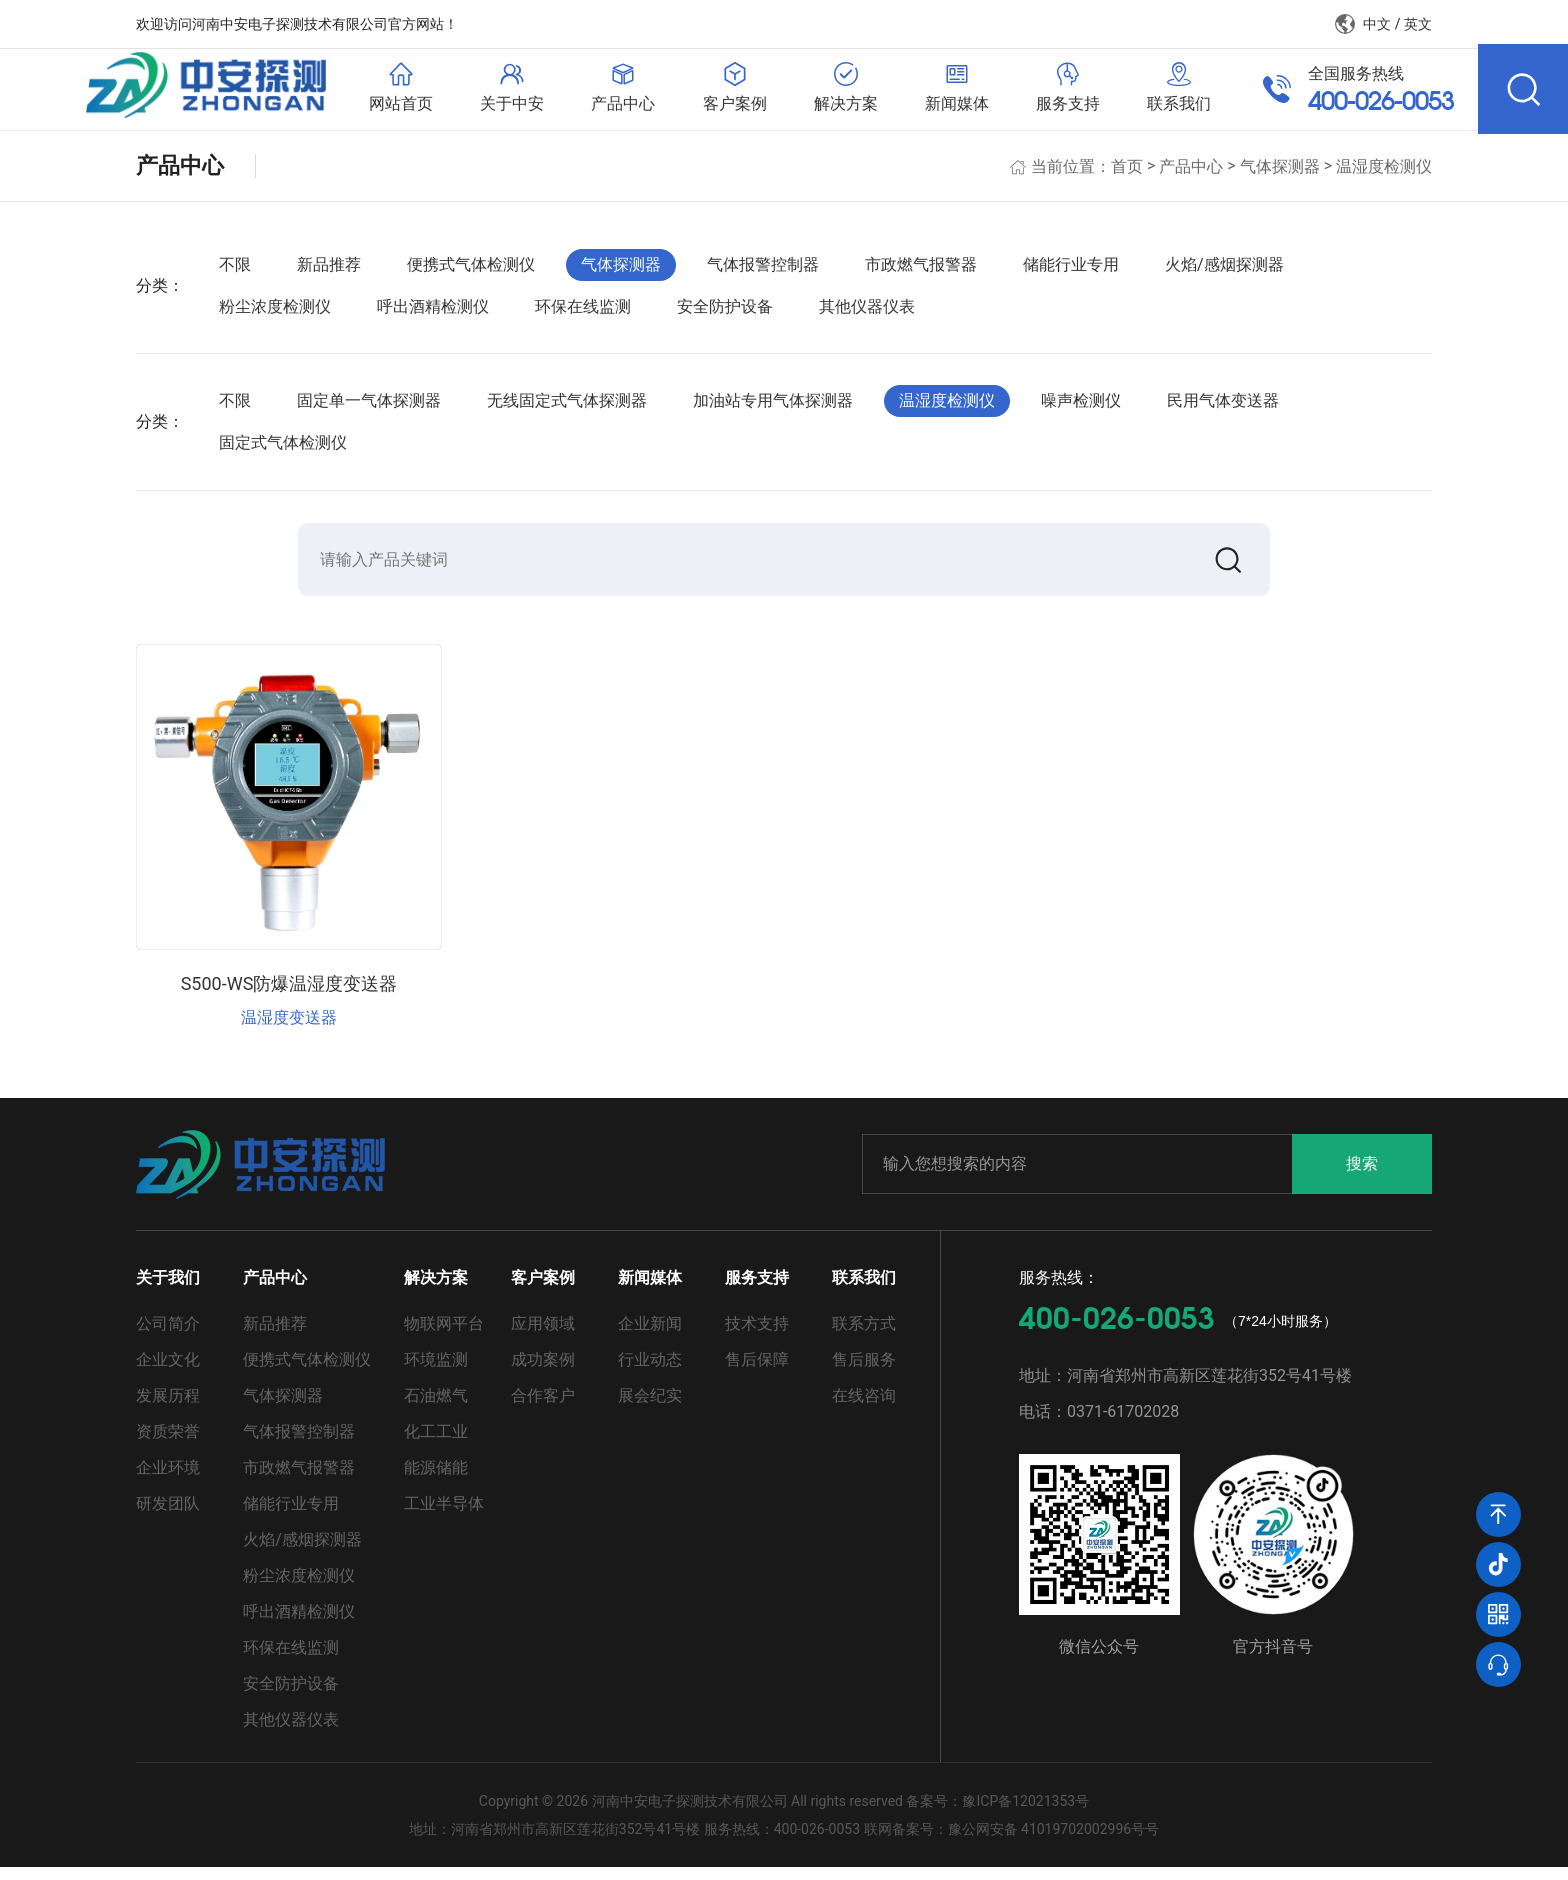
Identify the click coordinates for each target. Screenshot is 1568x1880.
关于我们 (168, 1290)
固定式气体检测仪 (283, 451)
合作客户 (543, 1408)
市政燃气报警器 (921, 273)
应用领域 (543, 1336)
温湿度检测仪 (1384, 174)
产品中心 (1191, 174)
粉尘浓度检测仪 (275, 315)
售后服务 (864, 1372)
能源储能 (436, 1480)
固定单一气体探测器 (369, 409)
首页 (1127, 174)
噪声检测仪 (1081, 409)
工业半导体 (444, 1516)
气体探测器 (1280, 174)
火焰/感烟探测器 (1224, 273)
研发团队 (168, 1516)
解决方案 (436, 1290)
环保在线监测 (583, 315)
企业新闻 (650, 1336)
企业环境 (168, 1480)
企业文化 (168, 1372)
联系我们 (864, 1290)
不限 (235, 273)
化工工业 (436, 1444)
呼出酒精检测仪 (433, 315)
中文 (1377, 24)
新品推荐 (329, 273)
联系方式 (864, 1336)
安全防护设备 (725, 315)
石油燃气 (436, 1408)
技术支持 (757, 1336)
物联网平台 (444, 1336)
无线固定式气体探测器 (567, 409)
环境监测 (436, 1372)
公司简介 (168, 1336)
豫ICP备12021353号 (1025, 1814)
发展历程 (168, 1408)
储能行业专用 (1071, 273)
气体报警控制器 (763, 273)
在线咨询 (864, 1408)
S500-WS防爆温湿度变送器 (289, 996)
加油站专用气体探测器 (773, 409)
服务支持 (757, 1290)
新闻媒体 (650, 1290)
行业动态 (650, 1372)
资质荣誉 (168, 1444)
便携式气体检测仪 (471, 273)
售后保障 (757, 1372)
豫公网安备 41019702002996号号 (1054, 1842)
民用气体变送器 (1223, 409)
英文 (1418, 24)
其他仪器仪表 (867, 315)
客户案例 (543, 1290)
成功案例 (543, 1372)
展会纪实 (650, 1408)
